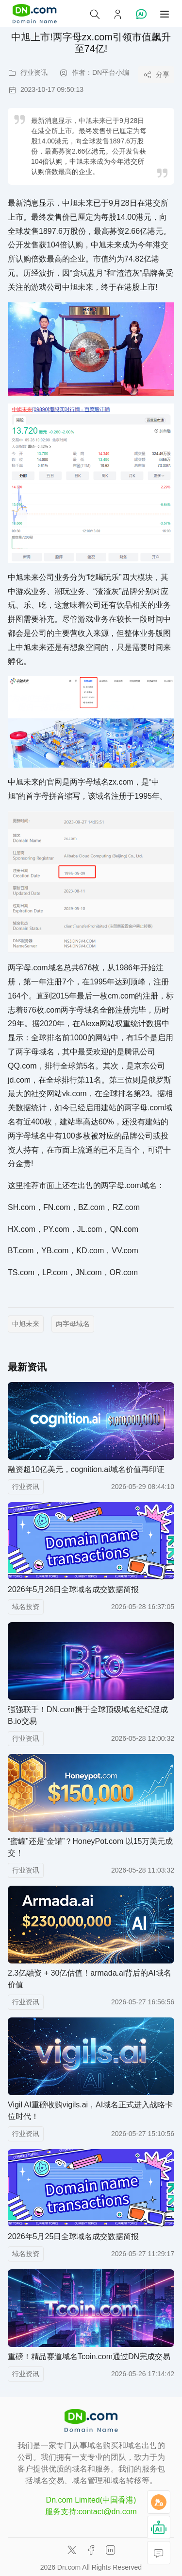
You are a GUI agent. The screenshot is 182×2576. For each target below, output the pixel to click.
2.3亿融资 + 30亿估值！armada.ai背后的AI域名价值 (89, 1979)
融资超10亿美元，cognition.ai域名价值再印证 (86, 1469)
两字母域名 (73, 1324)
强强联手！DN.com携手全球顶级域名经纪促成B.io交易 (88, 1715)
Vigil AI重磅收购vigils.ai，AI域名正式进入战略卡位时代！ (90, 2110)
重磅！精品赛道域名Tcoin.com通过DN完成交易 (89, 2356)
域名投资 (25, 1607)
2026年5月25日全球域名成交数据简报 (73, 2236)
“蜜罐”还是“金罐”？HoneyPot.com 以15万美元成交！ (90, 1847)
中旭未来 (25, 1324)
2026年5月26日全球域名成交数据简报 (73, 1589)
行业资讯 (25, 1486)
